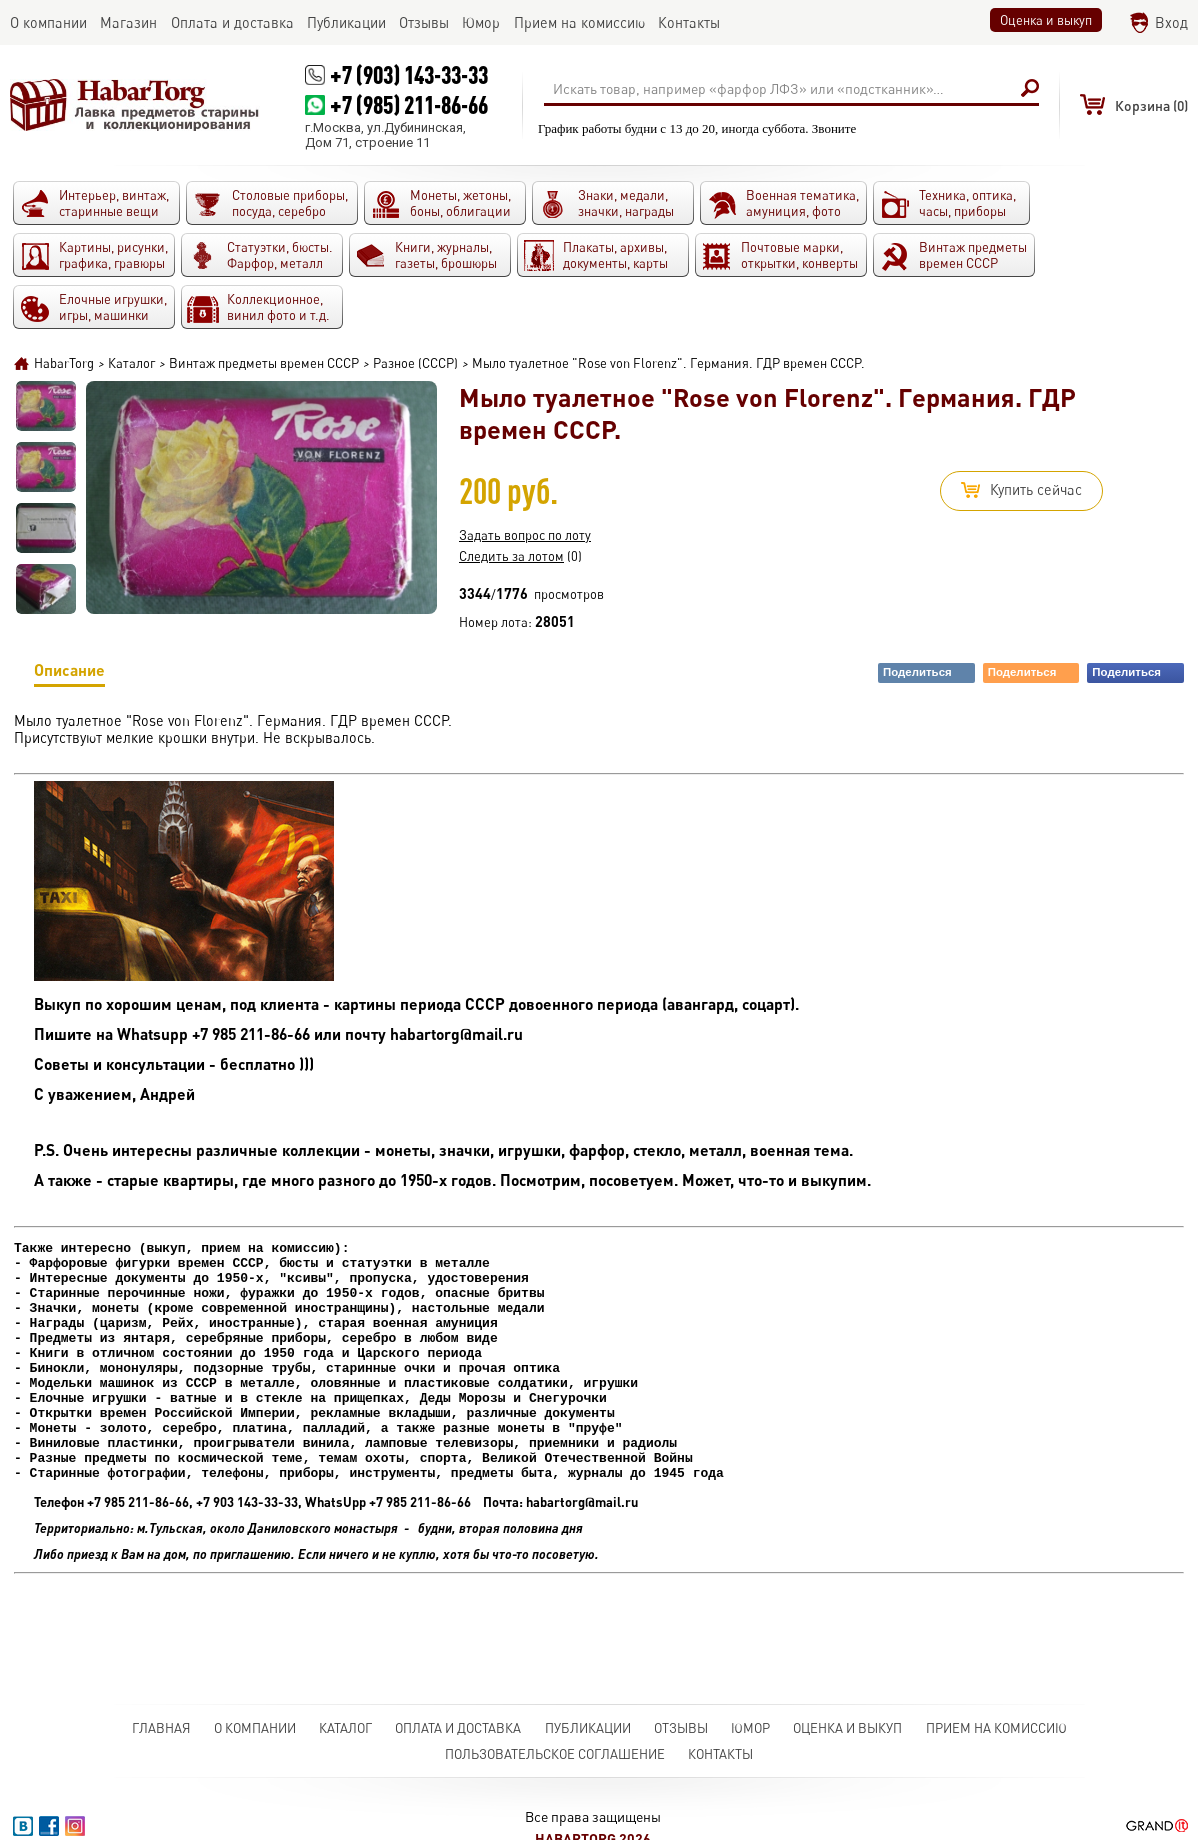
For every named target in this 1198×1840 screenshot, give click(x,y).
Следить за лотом (511, 556)
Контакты (720, 1754)
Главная (161, 1728)
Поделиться (928, 672)
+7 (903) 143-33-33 (409, 74)
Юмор (750, 1728)
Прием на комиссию (996, 1728)
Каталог (345, 1728)
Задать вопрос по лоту (525, 535)
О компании (255, 1728)
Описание (69, 673)
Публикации (588, 1728)
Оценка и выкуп (1046, 20)
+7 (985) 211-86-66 (409, 104)
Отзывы (681, 1728)
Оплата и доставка (458, 1728)
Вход (1171, 22)
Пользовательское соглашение (555, 1754)
